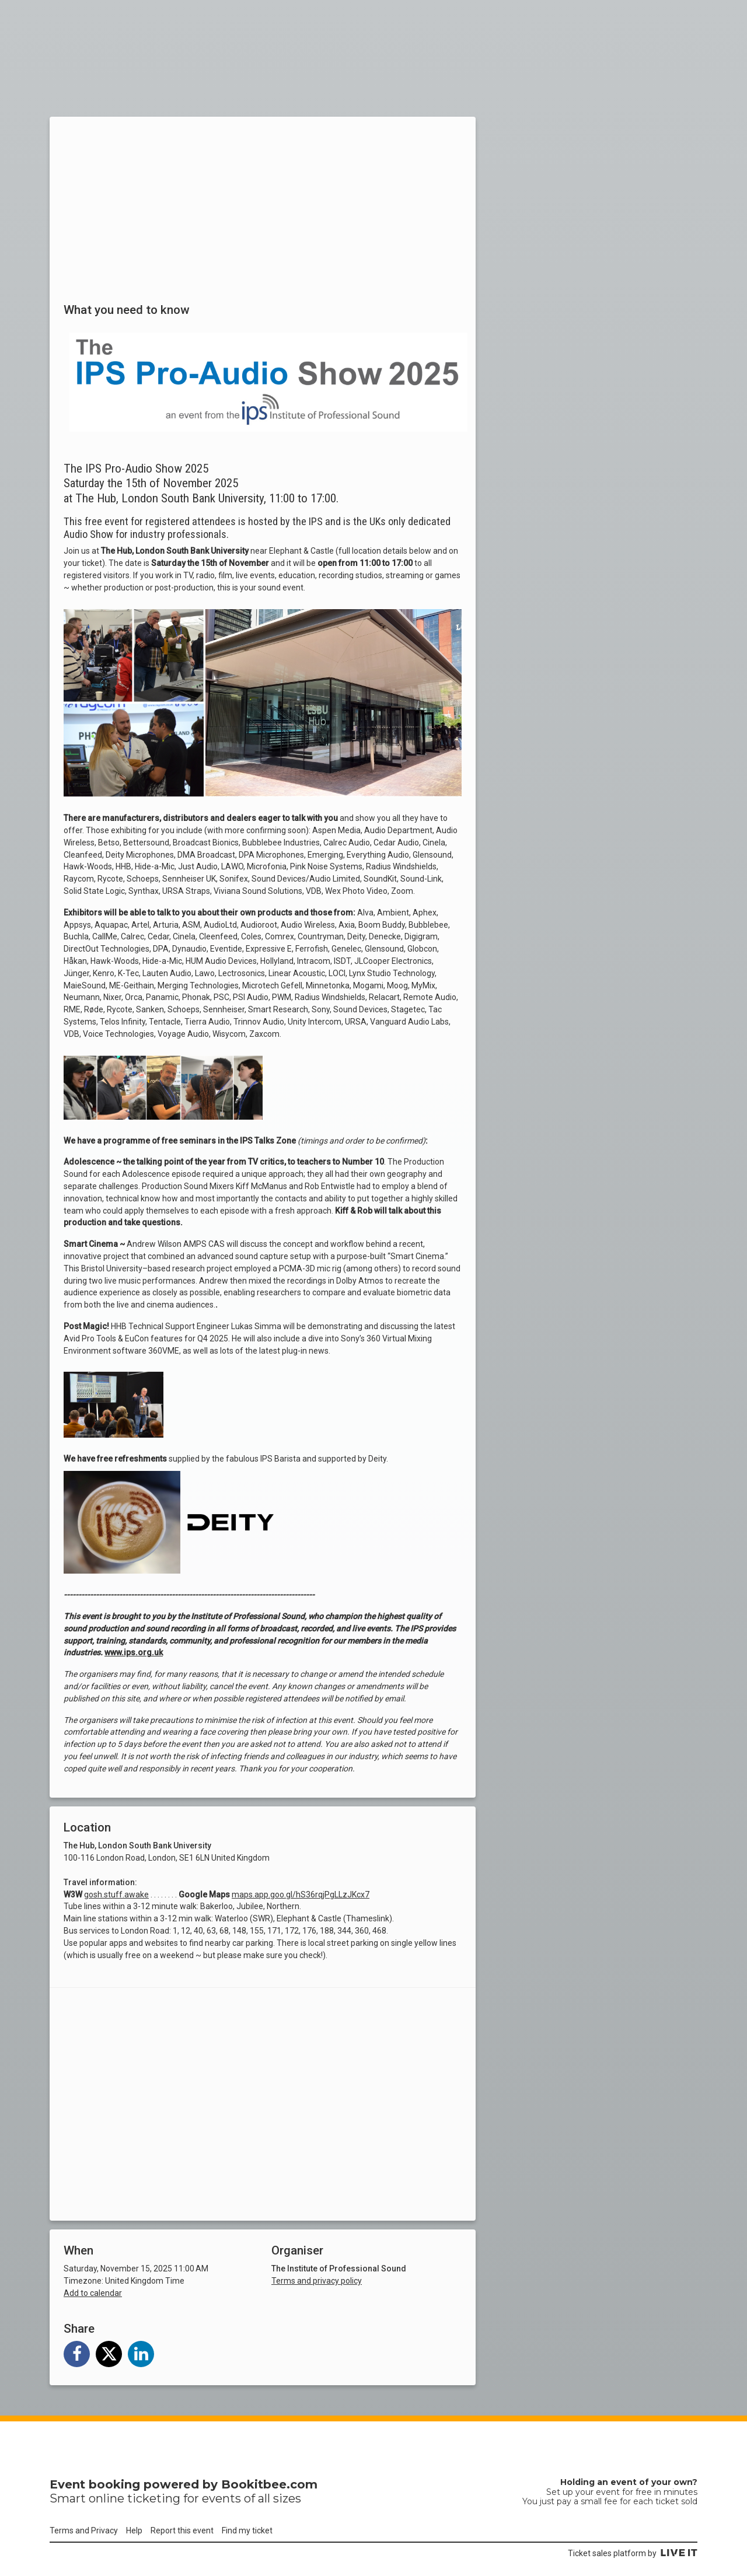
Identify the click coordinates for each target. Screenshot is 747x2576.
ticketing (153, 2498)
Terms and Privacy (84, 2530)
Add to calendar (93, 2293)
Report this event (182, 2530)
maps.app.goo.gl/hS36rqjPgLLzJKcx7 (300, 1894)
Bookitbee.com (269, 2484)
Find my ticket (247, 2530)
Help (134, 2530)
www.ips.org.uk (133, 1652)
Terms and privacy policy (316, 2280)
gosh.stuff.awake (116, 1894)
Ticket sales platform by (632, 2553)
